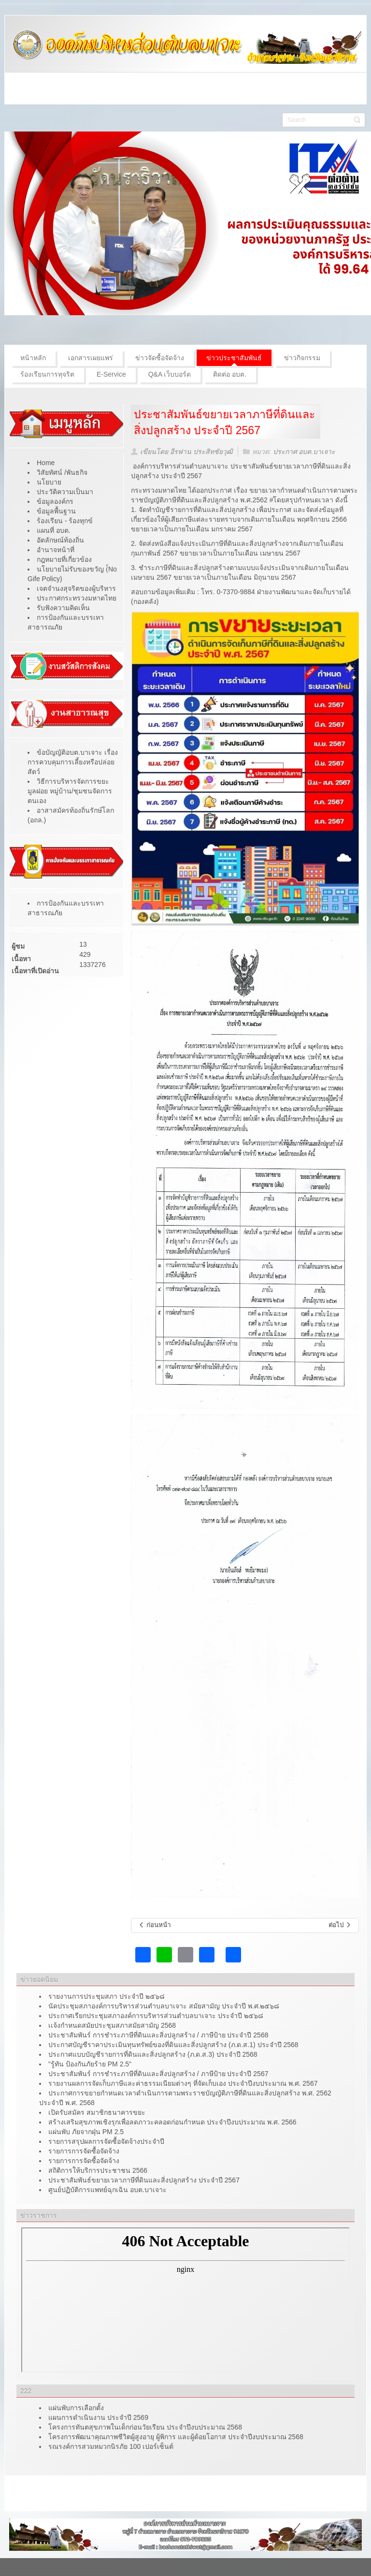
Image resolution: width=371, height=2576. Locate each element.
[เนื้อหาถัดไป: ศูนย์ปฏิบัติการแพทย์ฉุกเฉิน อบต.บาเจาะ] (340, 1925)
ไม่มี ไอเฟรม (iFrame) (185, 2299)
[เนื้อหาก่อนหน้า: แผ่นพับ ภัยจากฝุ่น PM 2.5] (154, 1925)
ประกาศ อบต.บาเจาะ (304, 451)
